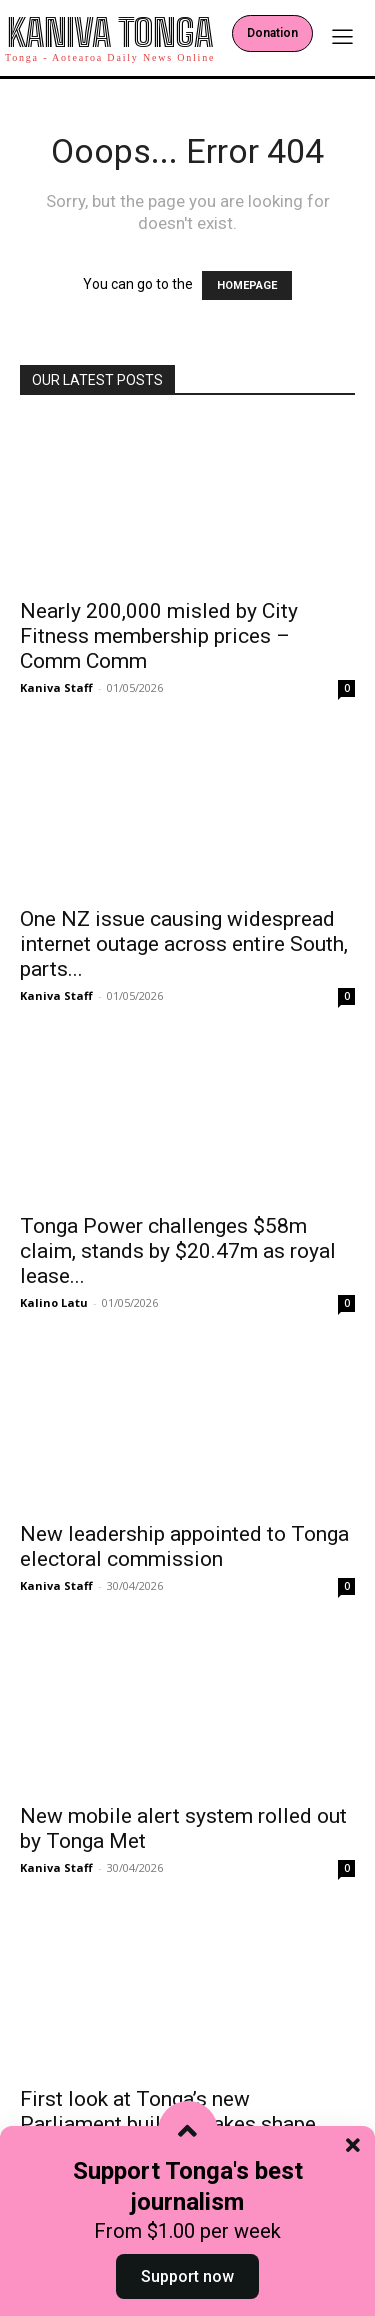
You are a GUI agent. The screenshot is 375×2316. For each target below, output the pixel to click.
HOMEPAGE (247, 285)
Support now (187, 2276)
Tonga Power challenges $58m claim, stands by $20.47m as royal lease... (178, 1251)
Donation (272, 33)
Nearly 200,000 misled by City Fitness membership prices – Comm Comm (159, 636)
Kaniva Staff (56, 687)
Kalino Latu (54, 1302)
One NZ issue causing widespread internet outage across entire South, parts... (184, 944)
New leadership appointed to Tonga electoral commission (184, 1546)
